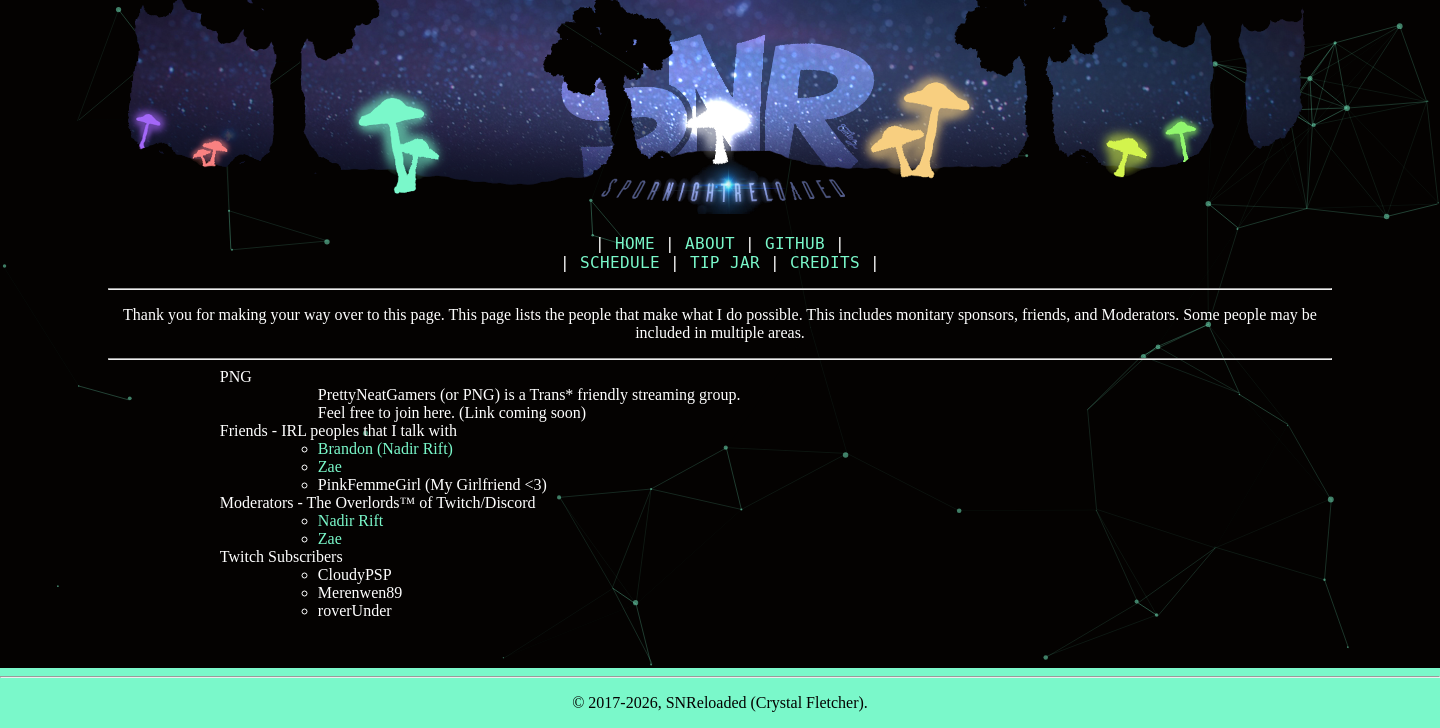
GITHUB (795, 243)
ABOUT (710, 243)
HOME (635, 243)
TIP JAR (725, 262)
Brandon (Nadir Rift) (385, 448)
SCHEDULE (620, 262)
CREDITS (825, 262)
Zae (330, 466)
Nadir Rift (350, 520)
